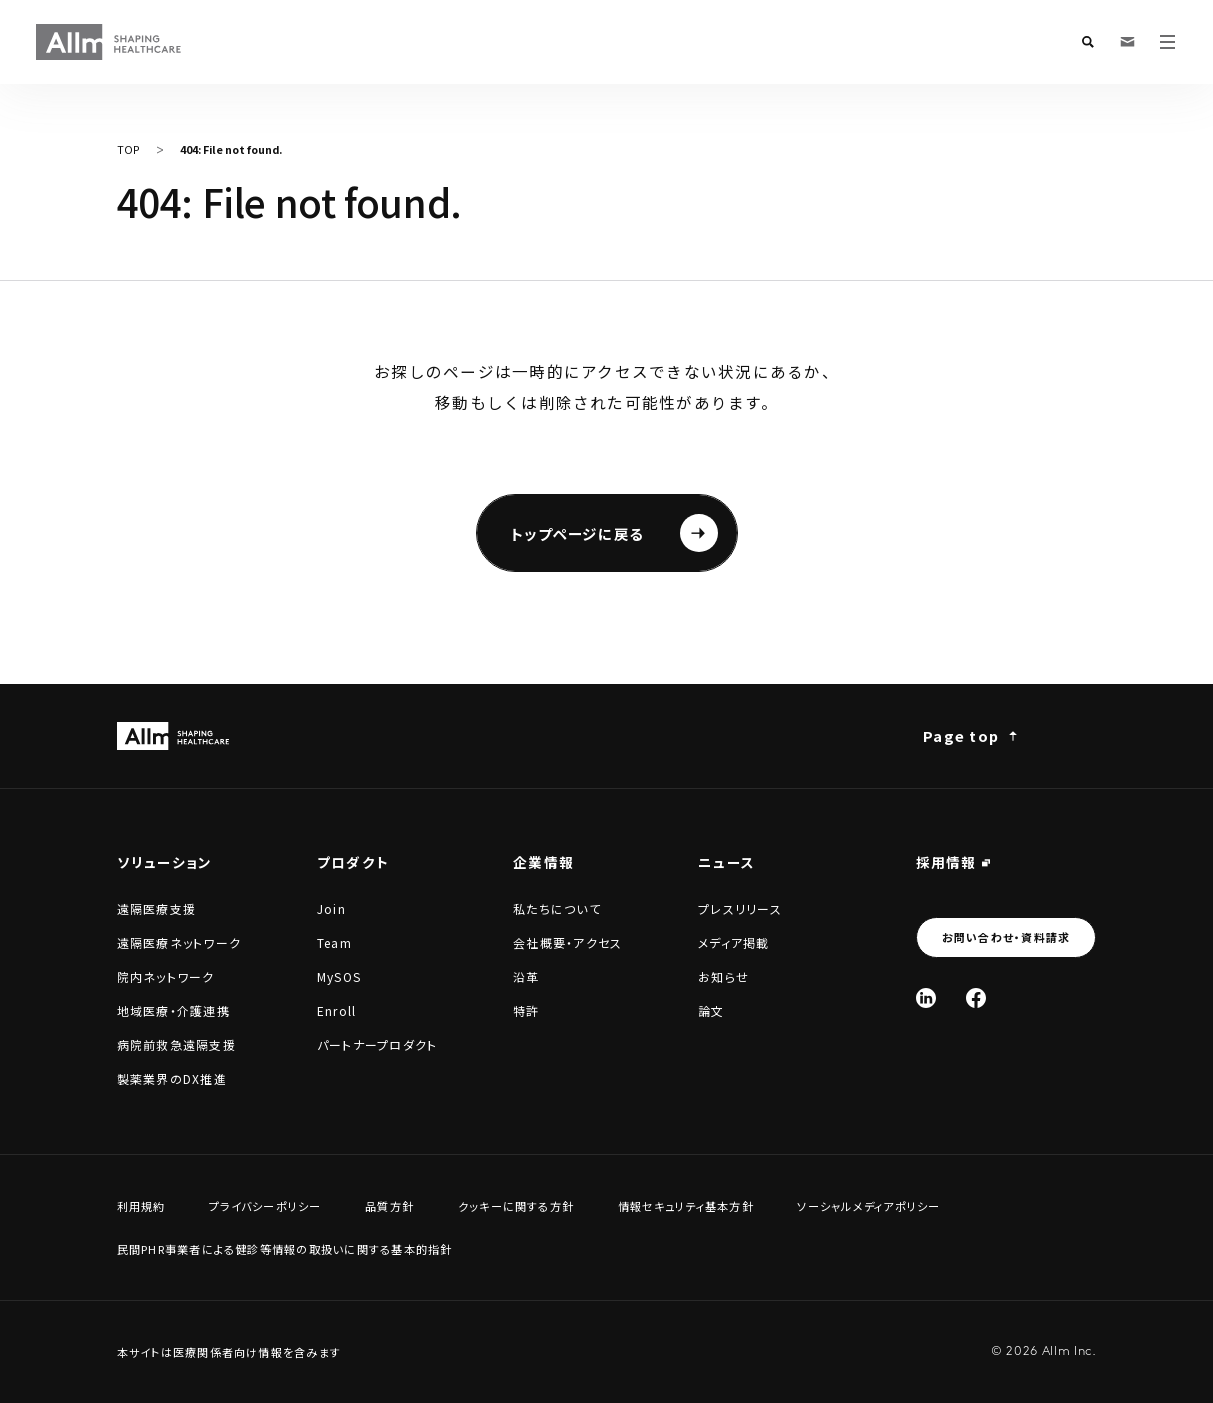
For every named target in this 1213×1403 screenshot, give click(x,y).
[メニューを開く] (1168, 42)
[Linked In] (926, 998)
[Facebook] (976, 998)
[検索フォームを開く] (1088, 42)
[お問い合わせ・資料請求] (1128, 42)
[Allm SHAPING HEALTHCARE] (109, 42)
